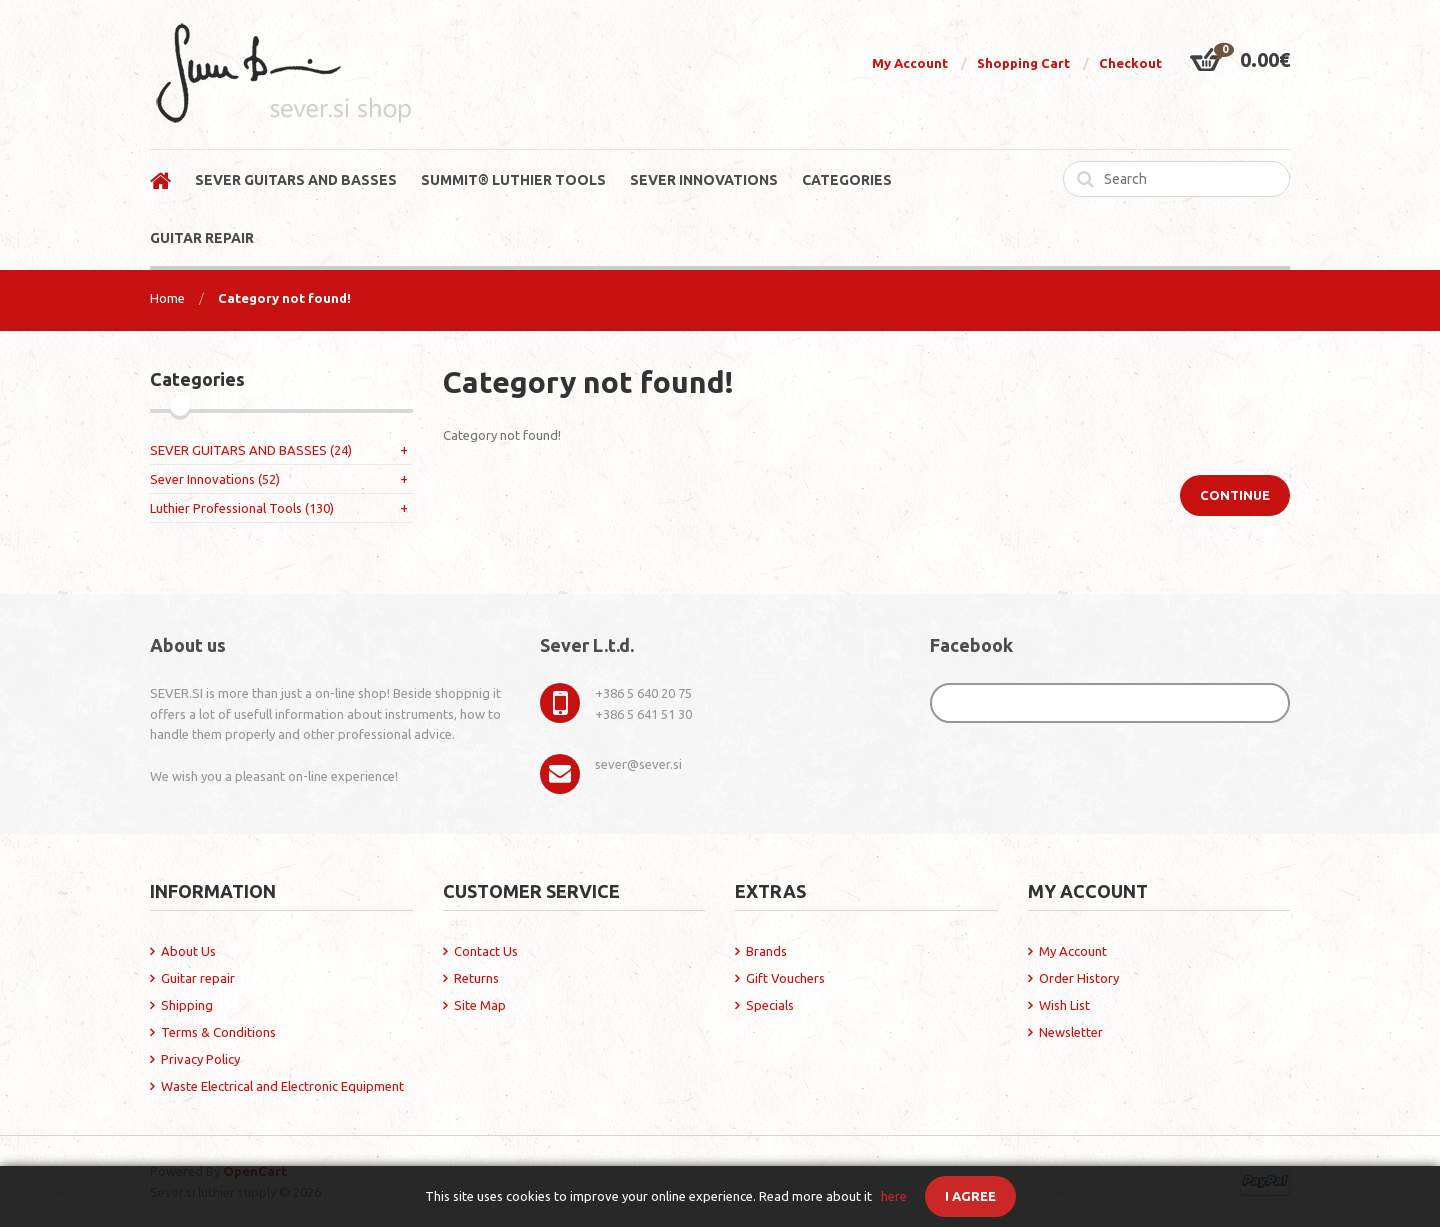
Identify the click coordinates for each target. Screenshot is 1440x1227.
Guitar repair (198, 978)
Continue (1235, 495)
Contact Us (486, 951)
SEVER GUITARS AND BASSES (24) (251, 450)
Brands (766, 951)
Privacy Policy (200, 1059)
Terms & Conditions (218, 1032)
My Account (910, 63)
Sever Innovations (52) (215, 479)
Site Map (480, 1005)
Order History (1079, 978)
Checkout (1130, 63)
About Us (188, 951)
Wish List (1064, 1005)
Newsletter (1071, 1032)
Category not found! (284, 298)
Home (167, 298)
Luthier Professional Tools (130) (242, 508)
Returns (476, 978)
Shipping (187, 1005)
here (894, 1196)
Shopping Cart (1023, 63)
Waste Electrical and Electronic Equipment (282, 1086)
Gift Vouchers (785, 978)
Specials (770, 1005)
